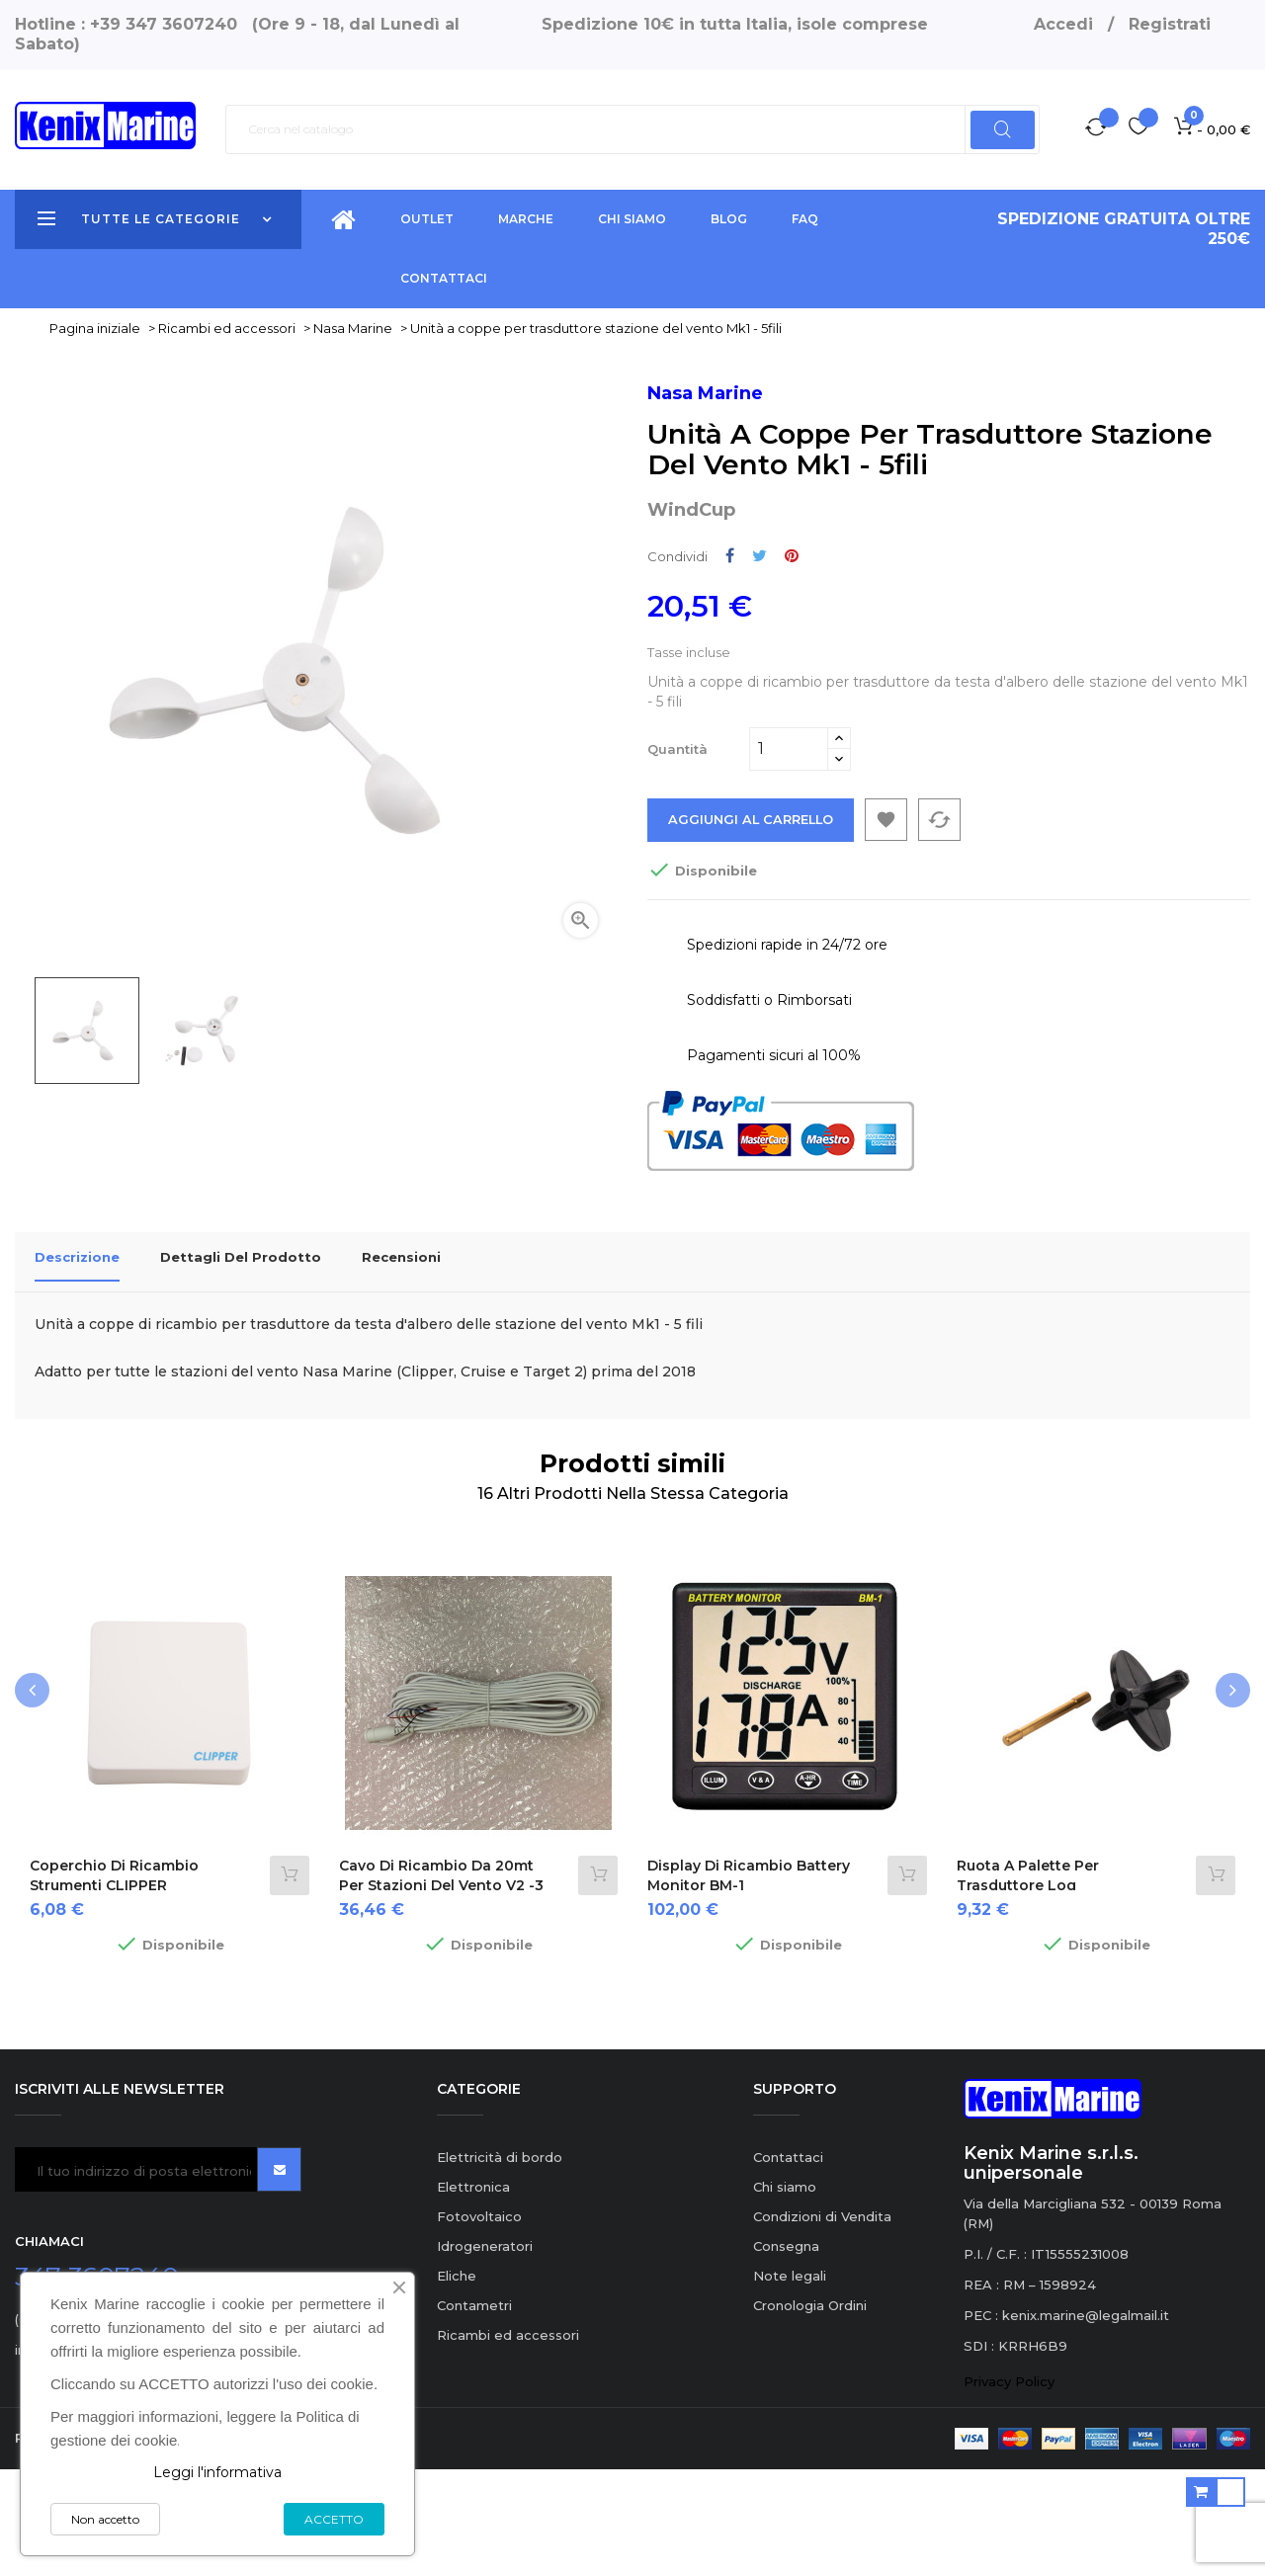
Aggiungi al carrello (752, 938)
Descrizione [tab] (77, 1374)
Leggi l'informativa (217, 2472)
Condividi (729, 673)
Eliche (456, 2381)
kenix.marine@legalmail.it (1085, 2421)
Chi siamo (784, 2292)
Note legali (789, 2381)
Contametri (474, 2411)
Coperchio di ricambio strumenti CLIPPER (114, 1981)
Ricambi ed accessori (508, 2441)
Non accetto (105, 2519)
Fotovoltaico (479, 2322)
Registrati (1170, 24)
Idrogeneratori (485, 2352)
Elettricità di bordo (499, 2263)
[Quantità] (788, 866)
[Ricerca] (632, 129)
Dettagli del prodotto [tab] (240, 1374)
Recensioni (401, 1374)
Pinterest (792, 673)
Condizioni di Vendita (822, 2322)
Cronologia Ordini (810, 2411)
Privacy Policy (1009, 2487)
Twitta (759, 673)
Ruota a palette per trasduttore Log (1028, 1981)
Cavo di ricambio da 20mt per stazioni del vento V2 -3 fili (441, 1991)
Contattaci (788, 2263)
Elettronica (473, 2292)
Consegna (786, 2352)
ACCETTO (334, 2519)
